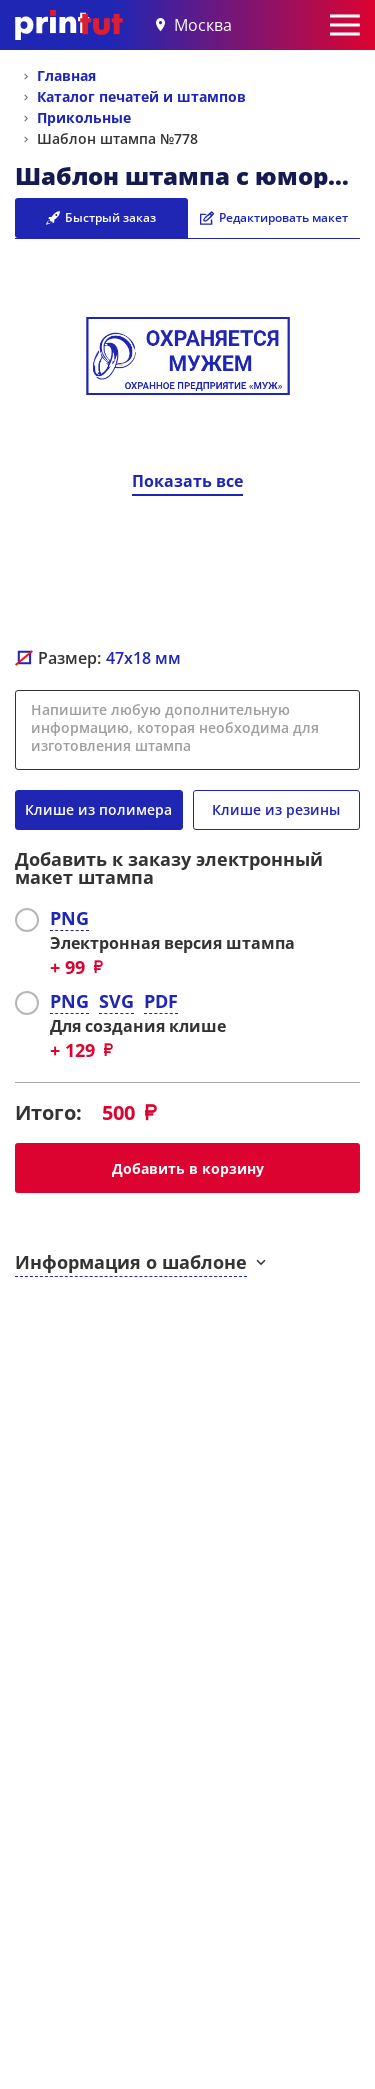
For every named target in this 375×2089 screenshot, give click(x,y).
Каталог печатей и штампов (141, 96)
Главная (66, 75)
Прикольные (84, 117)
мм (143, 658)
